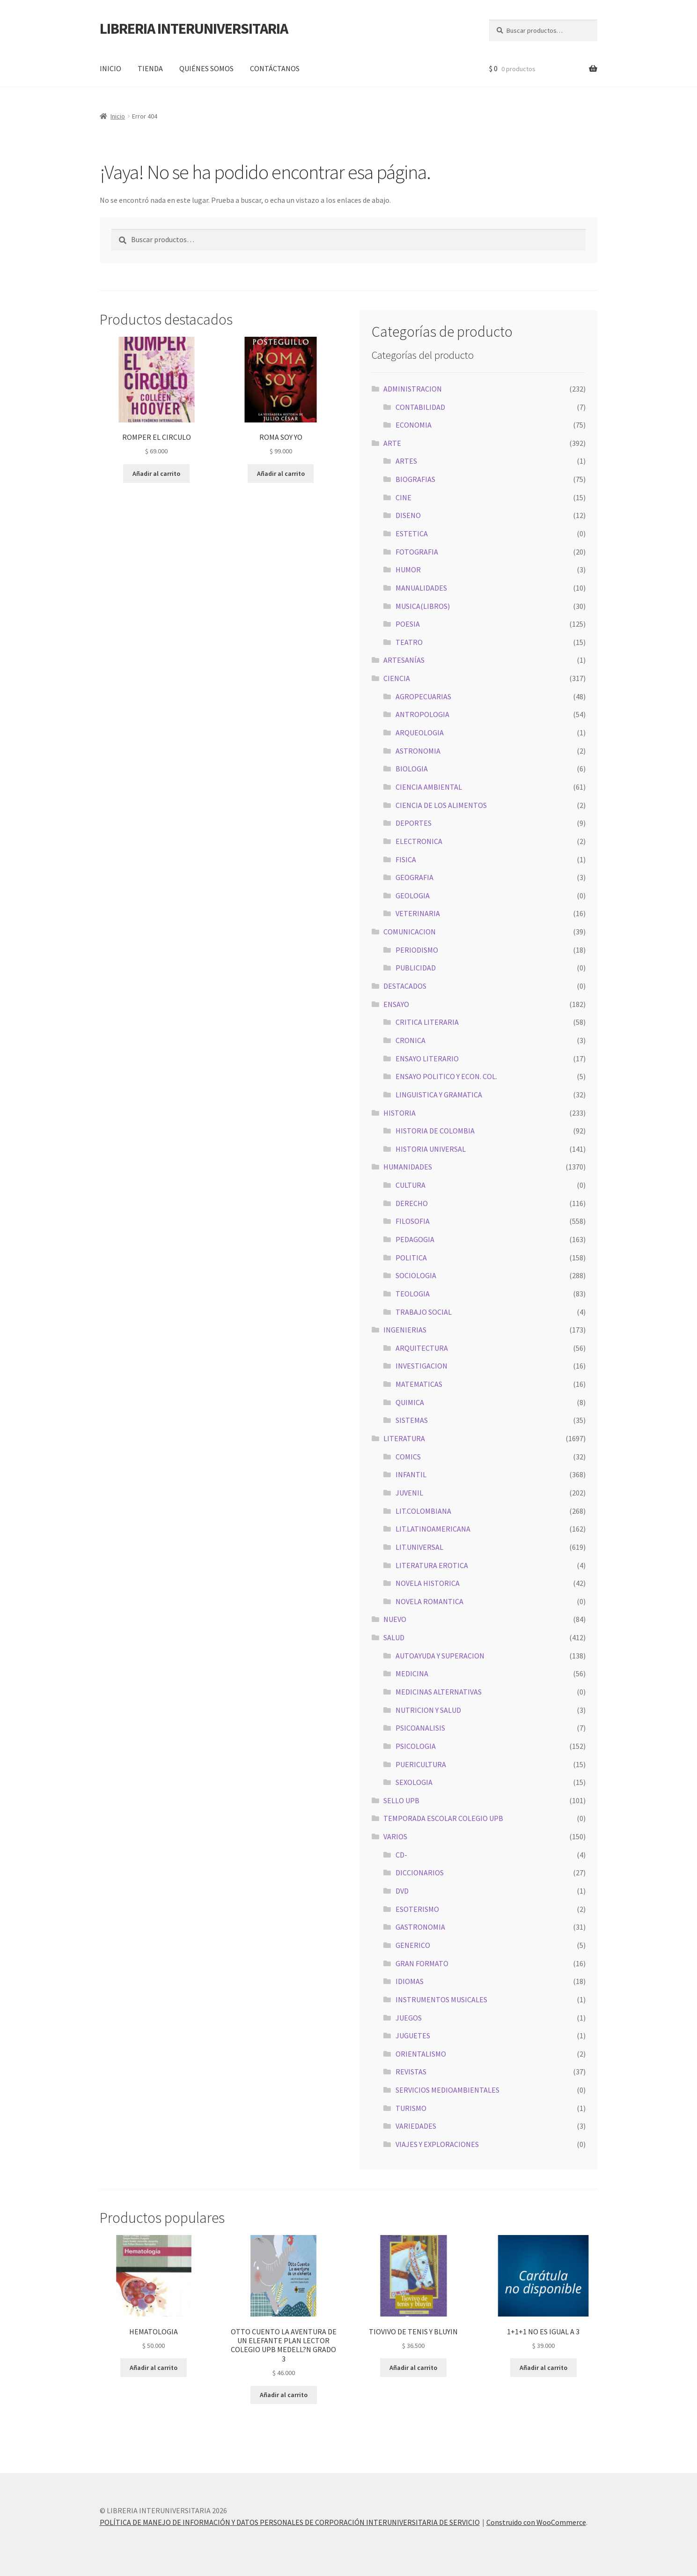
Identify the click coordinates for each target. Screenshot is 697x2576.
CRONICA (411, 1040)
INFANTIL (411, 1474)
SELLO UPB (401, 1800)
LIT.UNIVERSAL (419, 1547)
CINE (403, 497)
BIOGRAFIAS (415, 479)
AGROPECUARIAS (423, 696)
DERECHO (412, 1203)
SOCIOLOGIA (416, 1275)
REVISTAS (411, 2071)
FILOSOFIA (413, 1221)
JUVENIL (409, 1492)
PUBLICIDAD (416, 967)
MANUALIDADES (421, 587)
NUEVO (394, 1619)
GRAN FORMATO (422, 1963)
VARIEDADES (416, 2126)
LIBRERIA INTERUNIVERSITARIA (194, 28)
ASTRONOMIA (418, 750)
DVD (402, 1890)
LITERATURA (404, 1438)
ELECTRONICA (419, 841)
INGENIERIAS (404, 1329)
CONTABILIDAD (420, 407)
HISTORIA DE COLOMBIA (435, 1130)
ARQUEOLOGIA (420, 732)
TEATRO (409, 642)
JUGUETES (413, 2035)
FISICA (406, 859)
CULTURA (411, 1185)
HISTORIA (399, 1113)
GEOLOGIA (413, 895)
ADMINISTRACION (412, 388)
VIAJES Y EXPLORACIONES (437, 2144)
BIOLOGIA (412, 768)
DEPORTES (414, 823)
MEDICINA (412, 1673)
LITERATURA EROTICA (432, 1565)
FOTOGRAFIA (417, 551)
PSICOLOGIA (416, 1746)
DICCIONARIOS (420, 1872)
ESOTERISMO (417, 1909)
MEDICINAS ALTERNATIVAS (439, 1691)
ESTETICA (412, 533)
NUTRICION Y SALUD (428, 1710)
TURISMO (411, 2108)
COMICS (408, 1456)
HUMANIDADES (407, 1166)
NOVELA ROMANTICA (429, 1601)
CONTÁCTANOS (275, 68)
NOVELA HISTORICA (428, 1583)
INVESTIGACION (422, 1365)
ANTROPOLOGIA (422, 714)
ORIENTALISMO (421, 2053)
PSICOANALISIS (420, 1727)
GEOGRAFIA (414, 877)
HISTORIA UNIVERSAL (431, 1149)
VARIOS (395, 1836)
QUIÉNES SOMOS (206, 68)
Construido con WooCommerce (536, 2522)
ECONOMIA (414, 424)
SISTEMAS (412, 1420)
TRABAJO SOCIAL (424, 1312)
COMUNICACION (409, 931)
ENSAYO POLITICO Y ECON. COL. (446, 1076)
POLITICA (411, 1257)
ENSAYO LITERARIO (427, 1058)
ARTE (392, 443)
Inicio (117, 116)
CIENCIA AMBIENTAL (429, 787)
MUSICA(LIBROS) (423, 606)
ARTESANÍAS (404, 660)
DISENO (408, 515)
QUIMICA (410, 1402)
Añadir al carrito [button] (156, 473)
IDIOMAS (410, 1981)
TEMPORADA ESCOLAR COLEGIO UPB (443, 1818)
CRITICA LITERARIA (427, 1022)
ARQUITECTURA (422, 1348)
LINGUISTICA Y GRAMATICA (439, 1094)
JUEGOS (409, 2017)
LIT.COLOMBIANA (423, 1511)
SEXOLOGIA (414, 1782)
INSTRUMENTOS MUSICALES (441, 1999)
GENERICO (413, 1945)
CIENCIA (396, 678)
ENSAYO (396, 1004)
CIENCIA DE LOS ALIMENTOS (441, 805)
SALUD (393, 1637)
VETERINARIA (418, 913)
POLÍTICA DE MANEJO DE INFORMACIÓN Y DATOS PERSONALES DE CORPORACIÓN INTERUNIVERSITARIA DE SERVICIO (290, 2522)
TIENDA (150, 68)
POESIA (408, 624)
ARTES (406, 461)
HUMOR (408, 569)
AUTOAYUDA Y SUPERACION (440, 1655)
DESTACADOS (404, 986)
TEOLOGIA (413, 1293)
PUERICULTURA (421, 1764)
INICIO (110, 68)
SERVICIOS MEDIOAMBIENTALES (447, 2090)
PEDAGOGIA (415, 1239)
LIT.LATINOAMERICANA (433, 1528)
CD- (401, 1854)
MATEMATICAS (419, 1384)
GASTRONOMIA (420, 1927)
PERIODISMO (417, 950)
